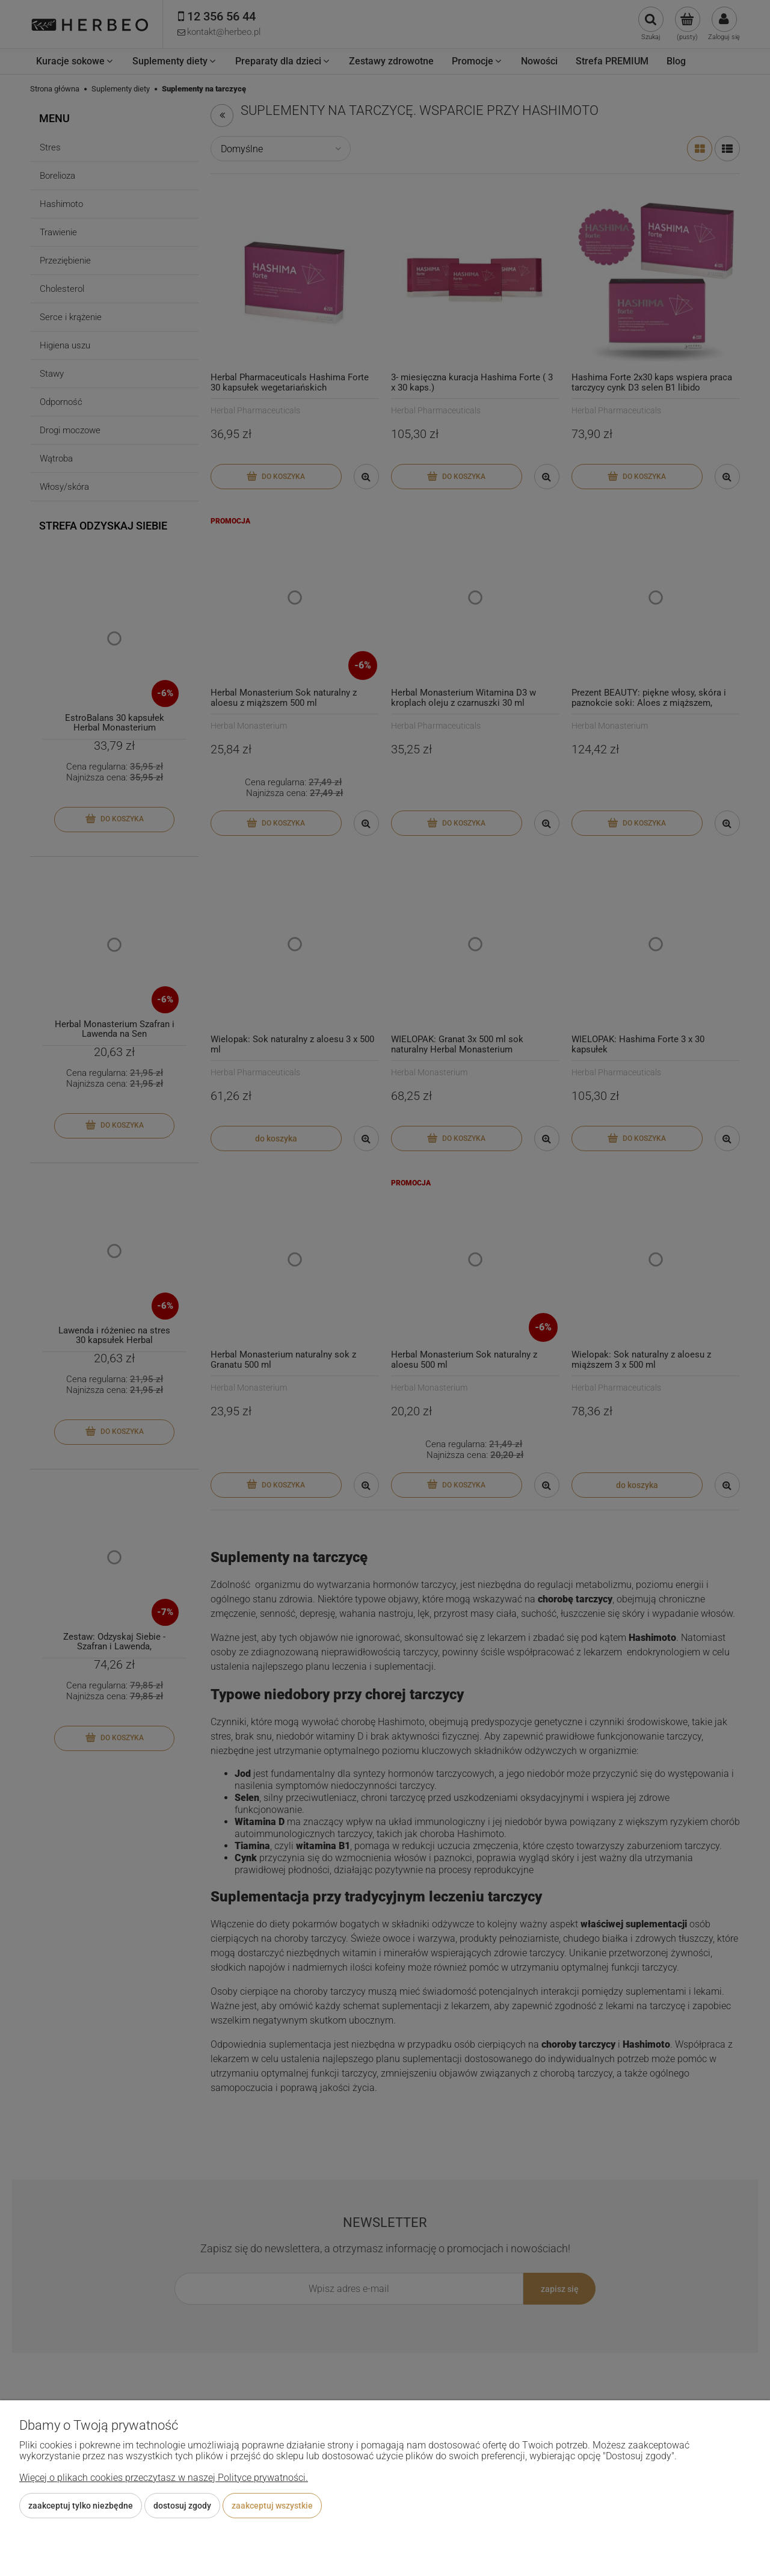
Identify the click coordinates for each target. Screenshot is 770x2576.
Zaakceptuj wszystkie (272, 2505)
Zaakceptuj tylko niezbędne (80, 2505)
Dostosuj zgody (182, 2505)
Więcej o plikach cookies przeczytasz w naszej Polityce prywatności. (163, 2477)
